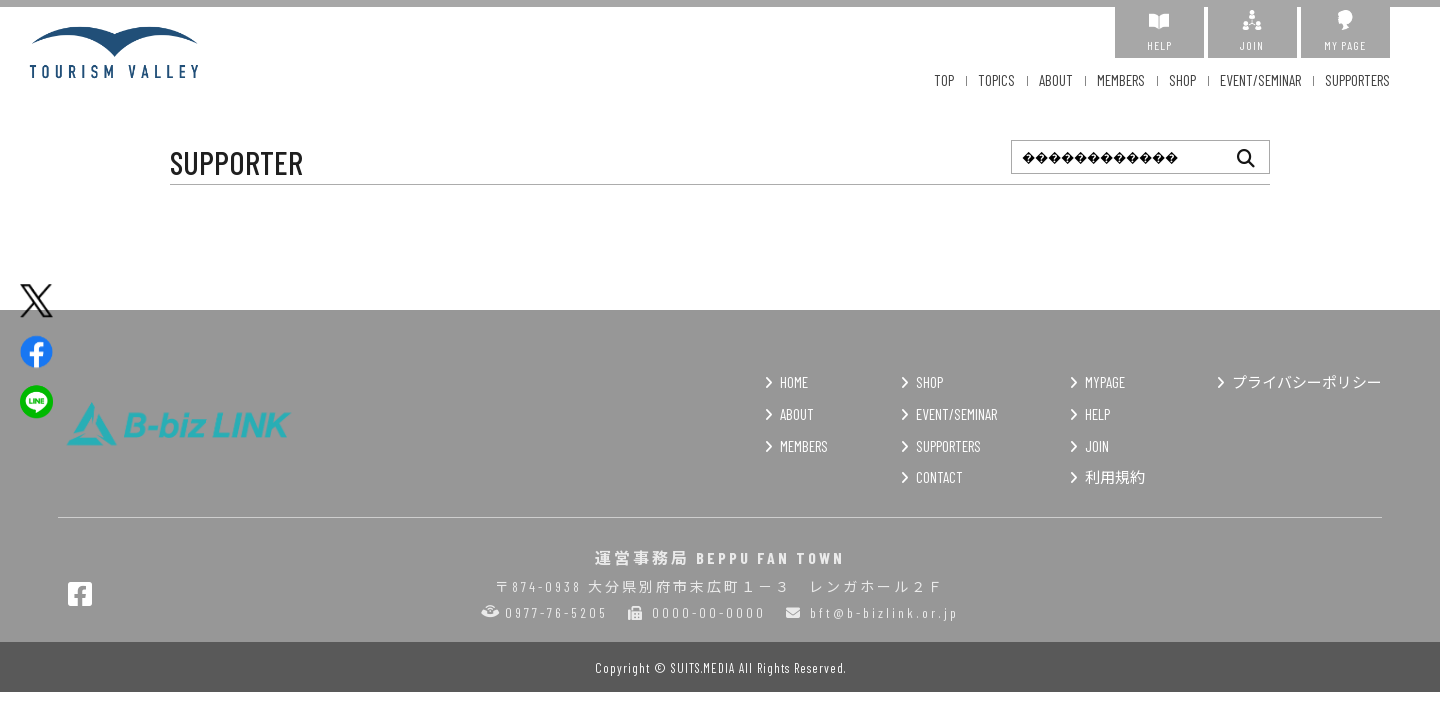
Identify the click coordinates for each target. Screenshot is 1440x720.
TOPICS (996, 80)
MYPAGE (1105, 382)
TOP (944, 80)
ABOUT (1056, 80)
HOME (794, 382)
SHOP (1182, 80)
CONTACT (939, 477)
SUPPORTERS (1357, 80)
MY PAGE (1345, 31)
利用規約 (1115, 477)
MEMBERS (1121, 80)
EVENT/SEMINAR (1260, 80)
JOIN (1252, 31)
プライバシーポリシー (1307, 382)
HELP (1159, 31)
